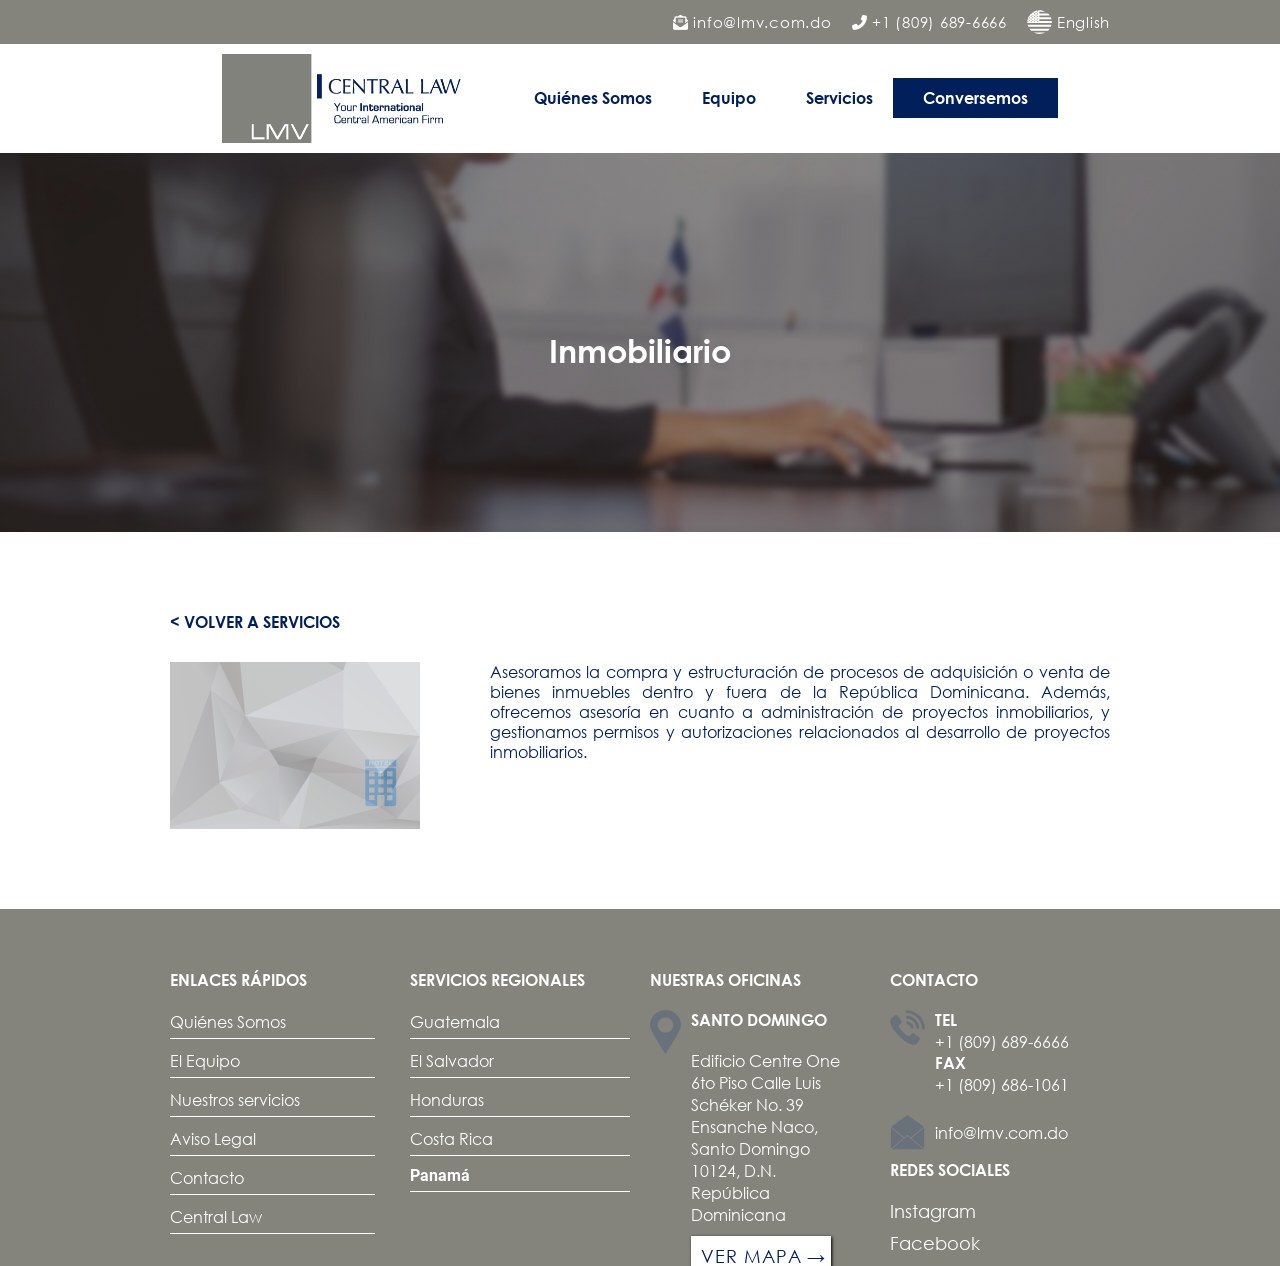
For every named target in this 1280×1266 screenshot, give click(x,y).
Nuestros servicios (235, 1099)
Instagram (933, 1211)
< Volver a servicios (255, 622)
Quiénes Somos (593, 97)
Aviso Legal (213, 1138)
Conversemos (975, 97)
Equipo (729, 97)
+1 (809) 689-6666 (929, 22)
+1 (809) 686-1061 (1002, 1084)
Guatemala (455, 1021)
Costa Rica (451, 1138)
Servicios (839, 97)
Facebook (935, 1243)
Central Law (216, 1216)
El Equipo (205, 1060)
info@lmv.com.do (752, 22)
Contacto (207, 1177)
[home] (347, 98)
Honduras (447, 1099)
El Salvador (452, 1060)
